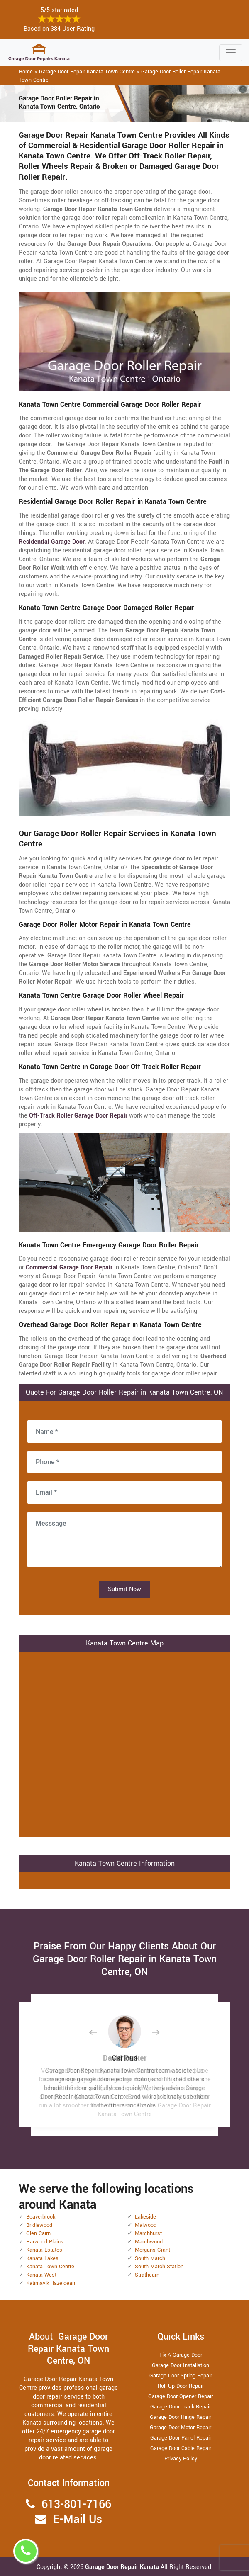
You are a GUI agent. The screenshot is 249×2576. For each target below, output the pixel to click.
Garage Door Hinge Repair (180, 2417)
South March (150, 2258)
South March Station (159, 2266)
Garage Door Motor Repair (180, 2427)
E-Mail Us (77, 2519)
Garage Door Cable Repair (180, 2448)
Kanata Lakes (42, 2258)
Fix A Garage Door (180, 2355)
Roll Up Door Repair (181, 2386)
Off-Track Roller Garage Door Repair (78, 1115)
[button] (99, 2032)
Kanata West (41, 2275)
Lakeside (145, 2217)
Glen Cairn (38, 2233)
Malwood (145, 2225)
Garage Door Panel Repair (180, 2438)
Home (26, 71)
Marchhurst (148, 2233)
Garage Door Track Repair (180, 2407)
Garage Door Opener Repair (180, 2396)
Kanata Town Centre (50, 2266)
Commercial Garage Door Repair (69, 1267)
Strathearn (147, 2275)
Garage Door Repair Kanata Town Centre (87, 71)
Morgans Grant (152, 2250)
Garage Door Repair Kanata (123, 2567)
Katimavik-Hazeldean (50, 2283)
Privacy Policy (180, 2458)
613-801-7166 (76, 2504)
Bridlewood (39, 2225)
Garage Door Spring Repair (180, 2375)
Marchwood (149, 2241)
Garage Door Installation (180, 2365)
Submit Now (124, 1589)
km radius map (124, 1743)
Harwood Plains (44, 2241)
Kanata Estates (44, 2250)
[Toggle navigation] (230, 52)
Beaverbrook (40, 2217)
